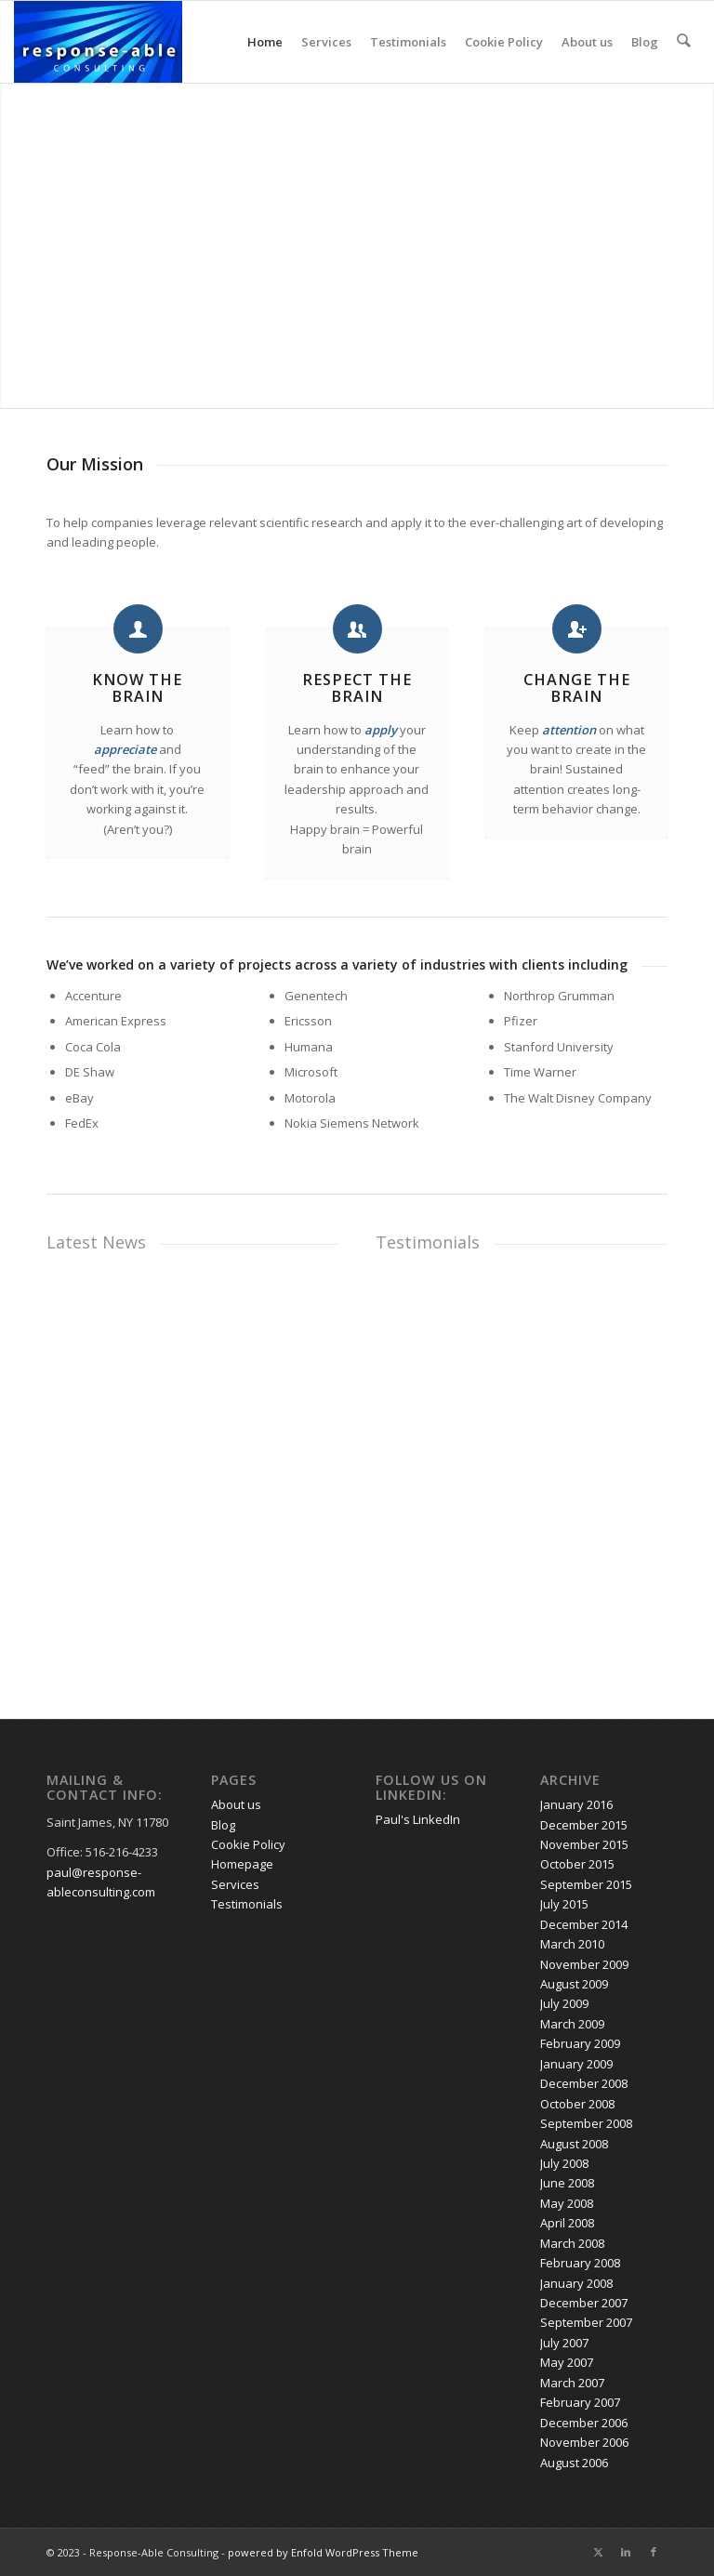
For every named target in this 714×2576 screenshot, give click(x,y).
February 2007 (580, 2402)
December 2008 (584, 2083)
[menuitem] (683, 42)
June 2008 (567, 2182)
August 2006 (574, 2462)
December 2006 (584, 2422)
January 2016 (576, 1804)
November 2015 (584, 1844)
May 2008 (566, 2203)
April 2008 (567, 2222)
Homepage (242, 1864)
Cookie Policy (505, 41)
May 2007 (566, 2362)
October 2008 (577, 2103)
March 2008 (572, 2243)
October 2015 (577, 1864)
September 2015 (586, 1884)
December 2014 (584, 1924)
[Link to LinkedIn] (626, 2552)
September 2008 (586, 2123)
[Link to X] (598, 2552)
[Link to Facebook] (654, 2552)
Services (327, 41)
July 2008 (564, 2163)
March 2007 (572, 2382)
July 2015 (564, 1904)
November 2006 (584, 2442)
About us (588, 41)
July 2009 (564, 2003)
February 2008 (580, 2262)
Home (266, 41)
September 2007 (586, 2322)
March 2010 (572, 1943)
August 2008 (574, 2143)
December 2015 (584, 1824)
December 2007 (584, 2302)
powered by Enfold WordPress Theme (323, 2552)
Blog (645, 41)
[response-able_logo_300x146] (98, 42)
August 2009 (574, 1983)
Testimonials (409, 41)
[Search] (683, 42)
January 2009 (576, 2063)
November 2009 (584, 1964)
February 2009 (580, 2043)
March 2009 (572, 2023)
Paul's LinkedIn (418, 1819)
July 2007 (564, 2342)
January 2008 (576, 2283)
